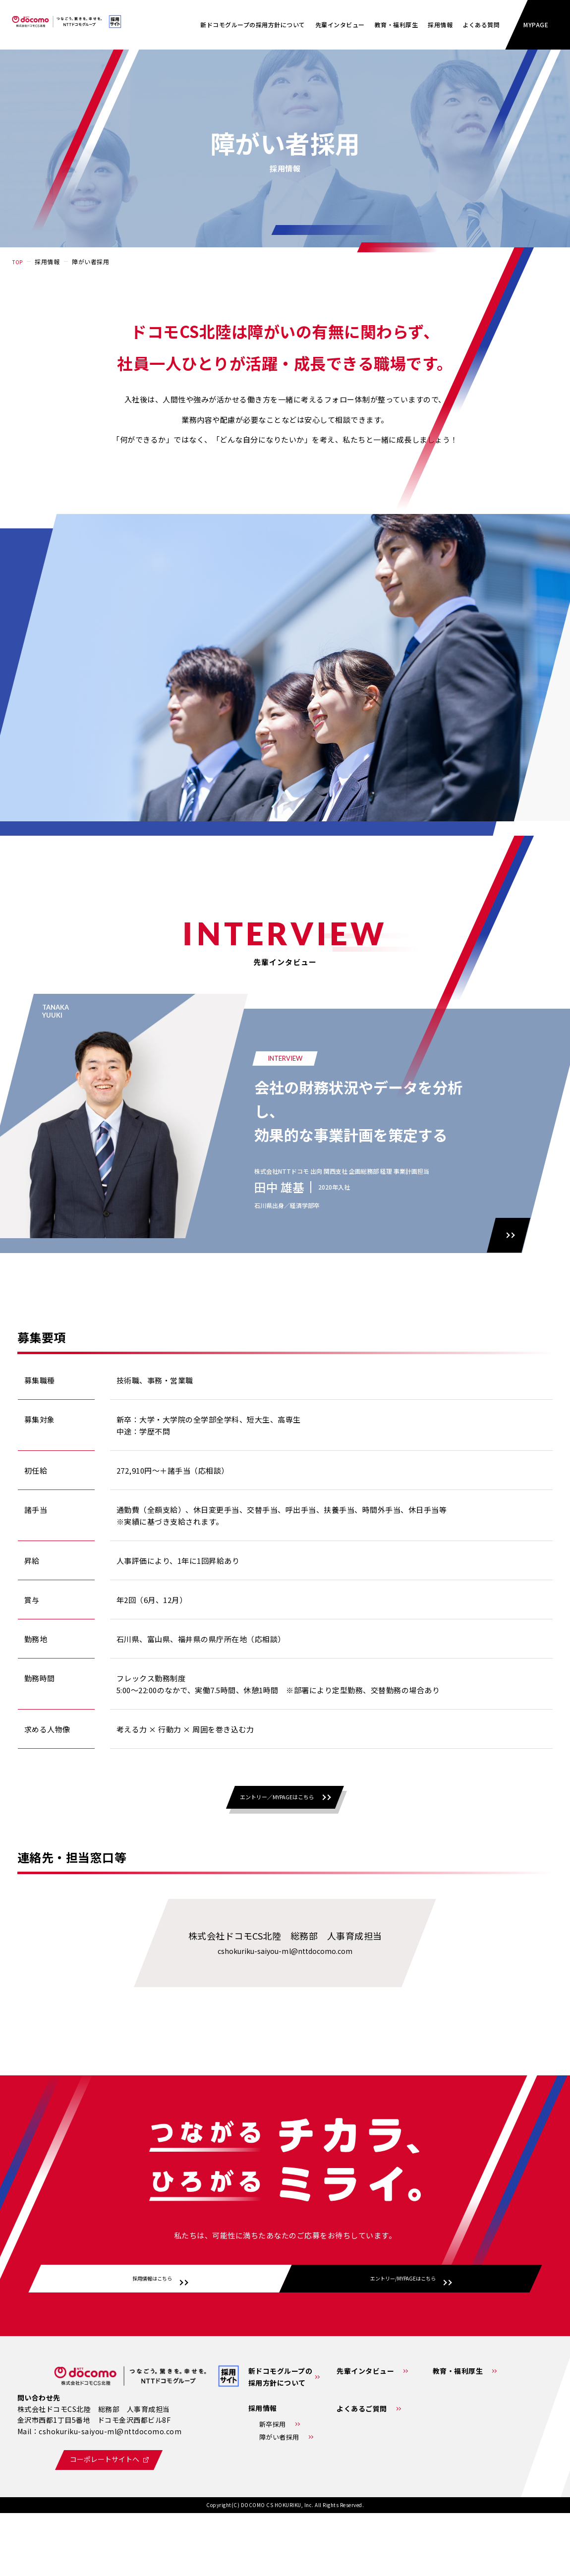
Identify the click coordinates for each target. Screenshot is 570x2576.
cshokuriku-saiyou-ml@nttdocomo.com (285, 1981)
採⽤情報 (440, 24)
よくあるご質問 (362, 2469)
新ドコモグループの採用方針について (252, 24)
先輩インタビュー (340, 24)
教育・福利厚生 (396, 24)
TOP (18, 261)
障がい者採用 (279, 2497)
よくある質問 (481, 24)
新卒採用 (272, 2484)
